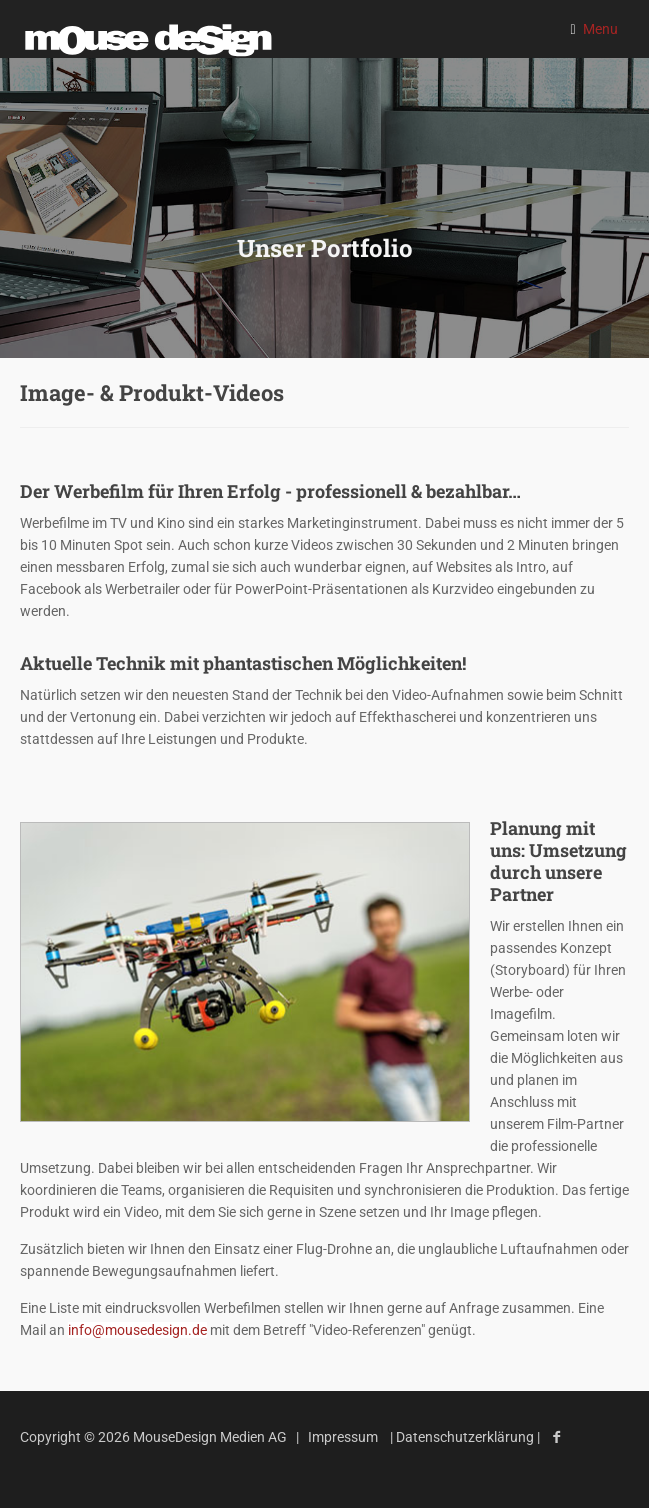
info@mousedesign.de (137, 1330)
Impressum (343, 1437)
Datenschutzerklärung (466, 1437)
